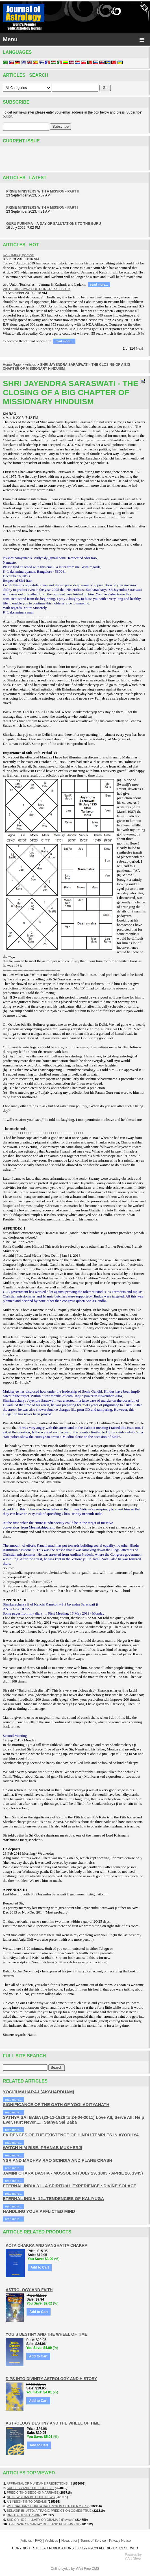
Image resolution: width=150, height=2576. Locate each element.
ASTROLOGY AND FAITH (29, 2290)
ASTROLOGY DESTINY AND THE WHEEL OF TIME (53, 2423)
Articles (30, 365)
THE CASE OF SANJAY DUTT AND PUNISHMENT (44, 2524)
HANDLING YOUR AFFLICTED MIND (39, 2211)
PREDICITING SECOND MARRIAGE (32, 2492)
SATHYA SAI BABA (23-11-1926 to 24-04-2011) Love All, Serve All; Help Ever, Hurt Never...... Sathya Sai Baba (73, 2119)
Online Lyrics (60, 2569)
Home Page (12, 365)
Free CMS (91, 2569)
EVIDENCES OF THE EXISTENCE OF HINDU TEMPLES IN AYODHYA (71, 2134)
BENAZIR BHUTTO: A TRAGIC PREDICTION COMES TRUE (49, 2510)
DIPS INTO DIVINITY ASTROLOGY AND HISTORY (51, 2378)
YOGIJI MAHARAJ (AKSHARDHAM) (38, 2091)
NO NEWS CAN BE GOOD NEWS (31, 2497)
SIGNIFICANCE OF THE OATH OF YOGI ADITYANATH (56, 2104)
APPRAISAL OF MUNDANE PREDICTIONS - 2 (39, 2483)
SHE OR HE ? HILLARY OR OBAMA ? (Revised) (40, 2519)
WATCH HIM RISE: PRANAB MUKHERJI (42, 2147)
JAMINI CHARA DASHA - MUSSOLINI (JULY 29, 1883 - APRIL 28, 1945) (73, 2173)
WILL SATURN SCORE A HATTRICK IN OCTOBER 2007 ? (47, 2506)
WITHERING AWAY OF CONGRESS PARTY (36, 289)
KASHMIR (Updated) (18, 255)
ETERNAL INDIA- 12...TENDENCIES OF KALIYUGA (53, 2198)
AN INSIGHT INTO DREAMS (27, 2501)
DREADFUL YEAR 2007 (23, 2515)
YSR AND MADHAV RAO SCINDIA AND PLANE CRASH (57, 2160)
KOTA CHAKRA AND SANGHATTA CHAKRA (47, 2245)
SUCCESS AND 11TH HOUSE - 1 (30, 2488)
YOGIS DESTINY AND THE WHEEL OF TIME (46, 2334)
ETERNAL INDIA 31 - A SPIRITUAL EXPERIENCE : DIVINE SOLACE (69, 2185)
